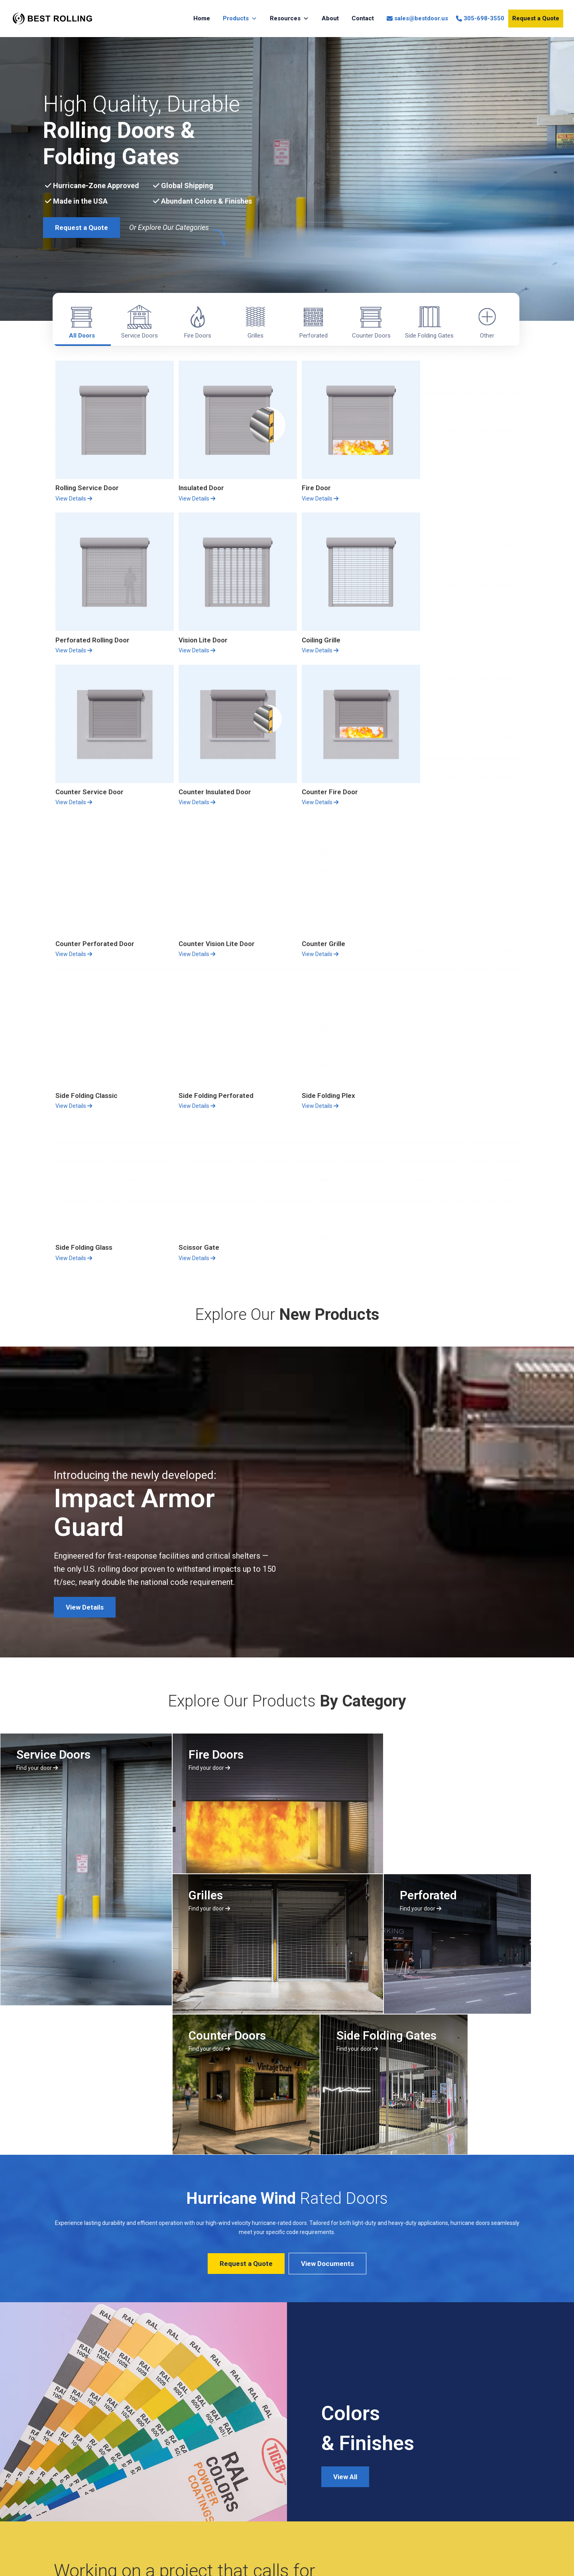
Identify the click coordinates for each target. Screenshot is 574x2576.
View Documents (327, 1939)
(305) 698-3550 (269, 2473)
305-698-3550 (484, 18)
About (330, 18)
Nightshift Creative (499, 2553)
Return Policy (84, 2471)
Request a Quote (535, 18)
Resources (289, 18)
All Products (168, 2305)
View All (345, 2152)
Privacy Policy (85, 2487)
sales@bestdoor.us (421, 18)
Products (240, 18)
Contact (363, 18)
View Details (73, 492)
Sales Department (268, 2456)
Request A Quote (93, 2305)
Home (201, 18)
